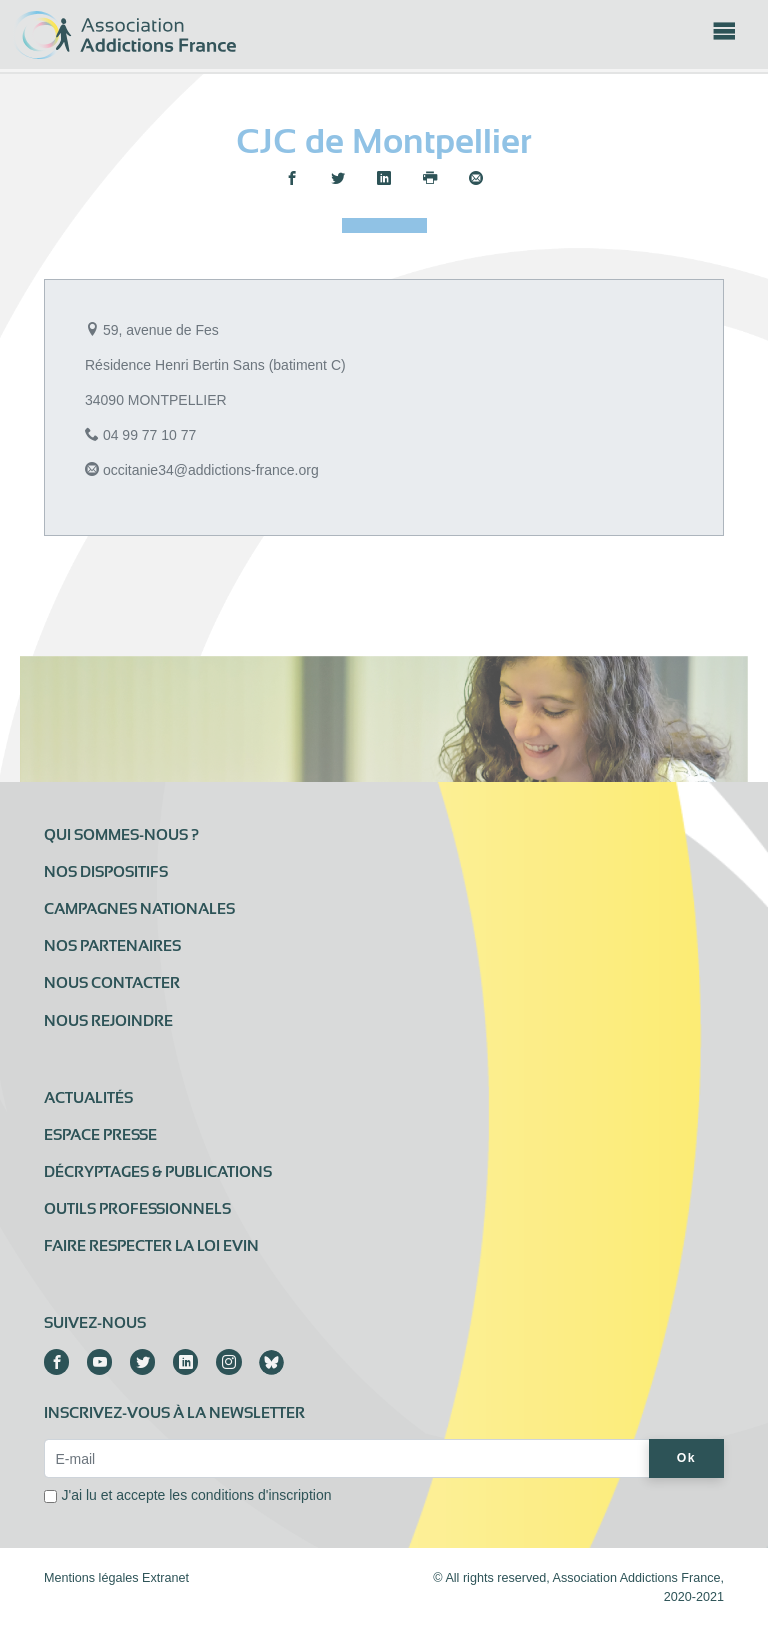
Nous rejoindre (108, 1021)
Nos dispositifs (106, 872)
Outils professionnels (137, 1209)
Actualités (88, 1098)
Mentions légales (91, 1578)
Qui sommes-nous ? (121, 835)
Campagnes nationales (139, 909)
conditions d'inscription (261, 1495)
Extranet (165, 1578)
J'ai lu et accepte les (197, 1495)
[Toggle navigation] (724, 37)
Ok (686, 1458)
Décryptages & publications (158, 1172)
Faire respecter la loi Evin (151, 1246)
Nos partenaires (112, 946)
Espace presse (100, 1135)
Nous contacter (112, 983)
